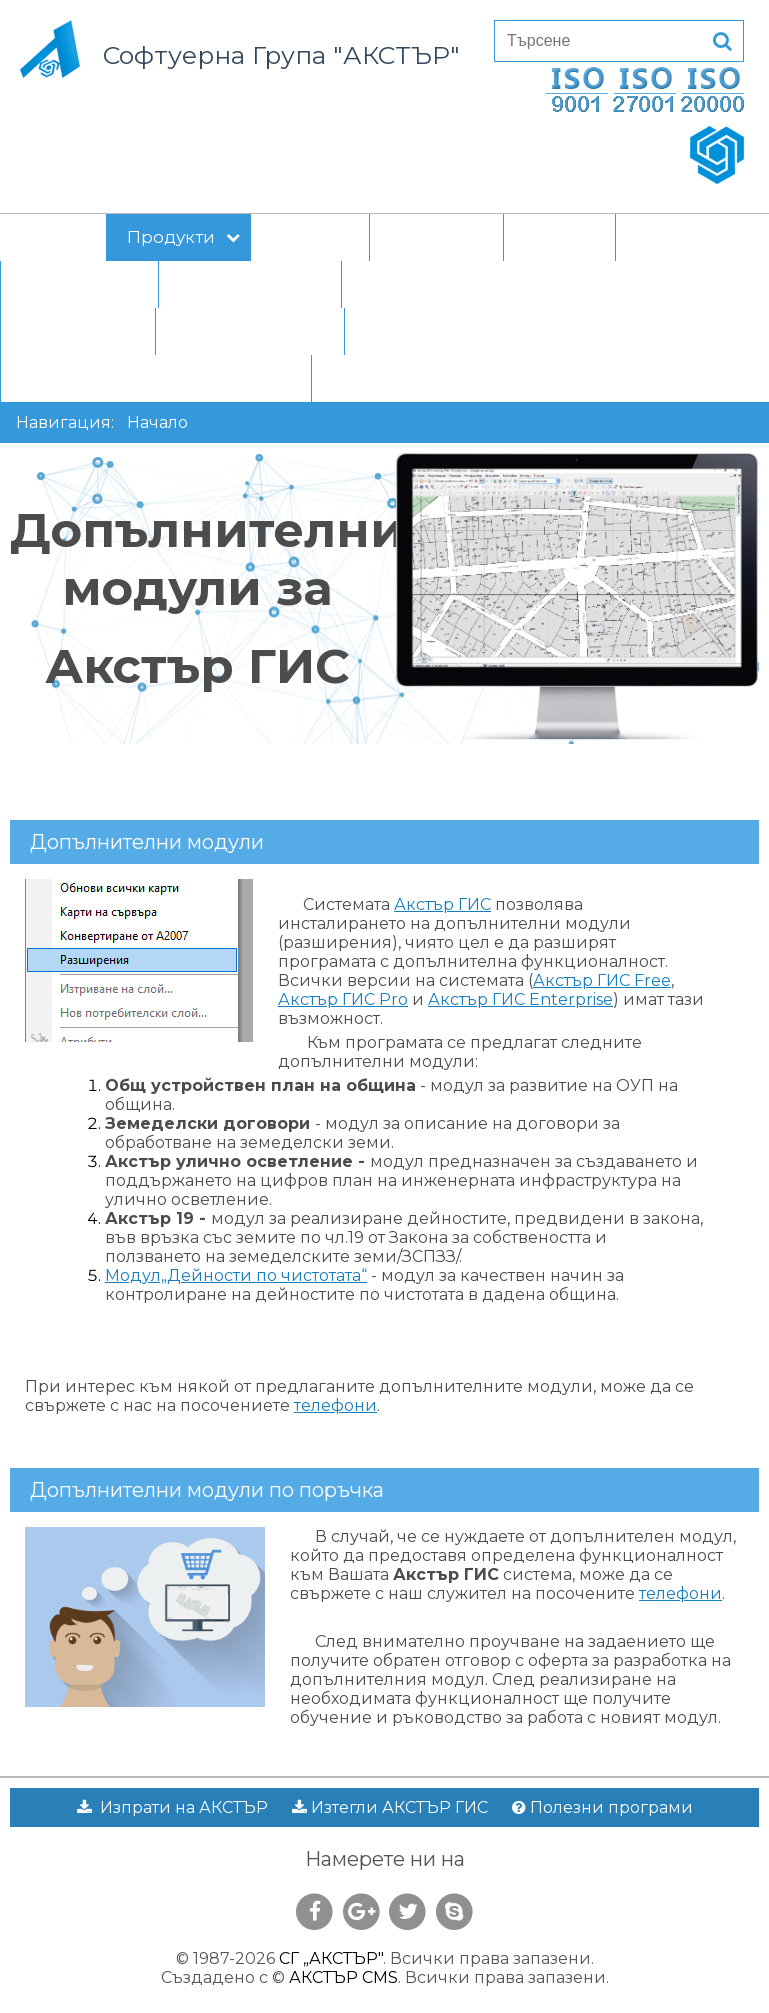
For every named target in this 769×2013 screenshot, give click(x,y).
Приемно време (250, 331)
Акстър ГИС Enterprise (520, 999)
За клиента (83, 331)
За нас (664, 237)
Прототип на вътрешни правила (507, 284)
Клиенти (441, 237)
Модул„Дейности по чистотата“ (236, 1275)
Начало (53, 237)
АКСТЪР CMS (343, 1977)
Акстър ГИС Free (602, 980)
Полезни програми (602, 1807)
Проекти (310, 237)
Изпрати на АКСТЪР (172, 1807)
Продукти (183, 237)
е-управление (255, 284)
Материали (84, 284)
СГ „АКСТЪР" (331, 1958)
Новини (559, 237)
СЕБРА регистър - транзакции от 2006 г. (508, 378)
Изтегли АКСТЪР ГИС (390, 1807)
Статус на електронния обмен (156, 378)
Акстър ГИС (442, 904)
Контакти (406, 331)
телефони (335, 1405)
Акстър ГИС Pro (343, 999)
